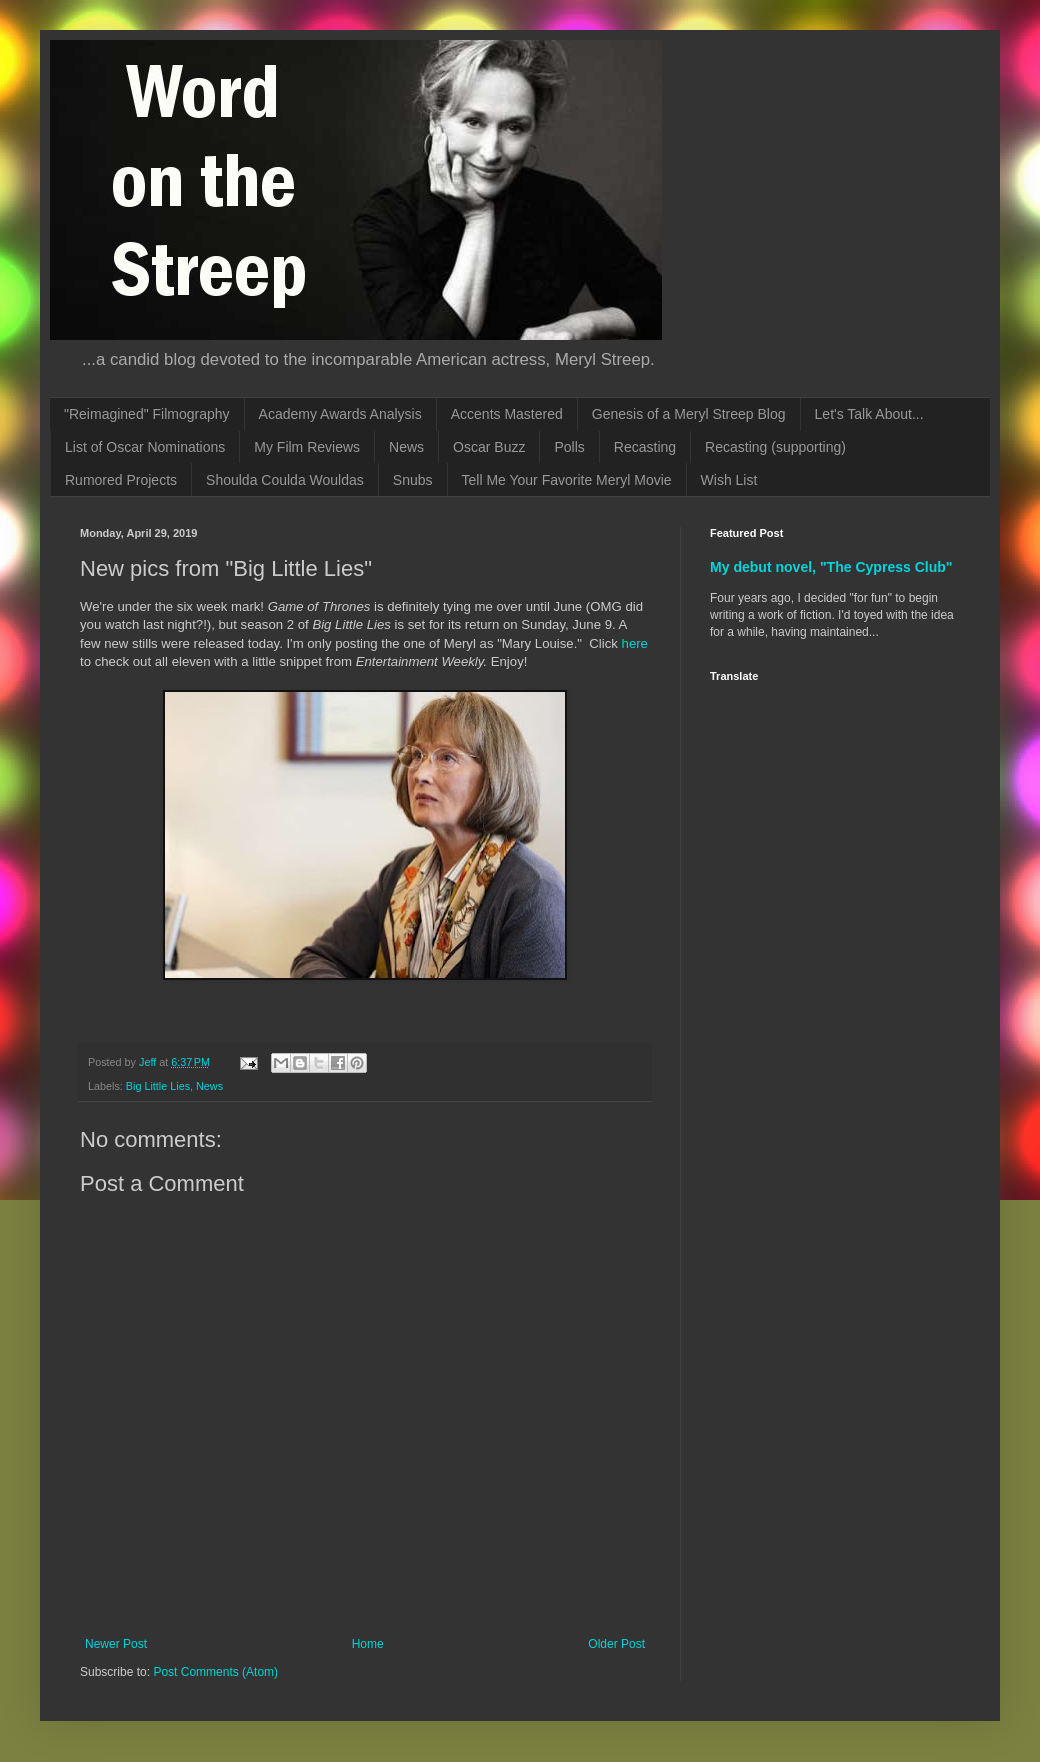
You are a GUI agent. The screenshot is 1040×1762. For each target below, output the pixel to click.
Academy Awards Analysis (340, 414)
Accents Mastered (507, 414)
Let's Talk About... (869, 414)
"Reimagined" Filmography (147, 414)
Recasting (645, 447)
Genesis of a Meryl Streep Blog (689, 414)
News (406, 447)
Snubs (413, 480)
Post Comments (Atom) (215, 1672)
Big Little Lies (158, 1086)
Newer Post (116, 1644)
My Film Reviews (307, 447)
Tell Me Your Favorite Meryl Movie (567, 480)
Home (368, 1644)
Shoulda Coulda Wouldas (285, 480)
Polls (569, 447)
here (635, 643)
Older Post (616, 1644)
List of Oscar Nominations (145, 447)
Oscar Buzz (489, 447)
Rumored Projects (121, 480)
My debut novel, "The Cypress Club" (831, 567)
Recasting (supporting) (775, 447)
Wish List (729, 480)
